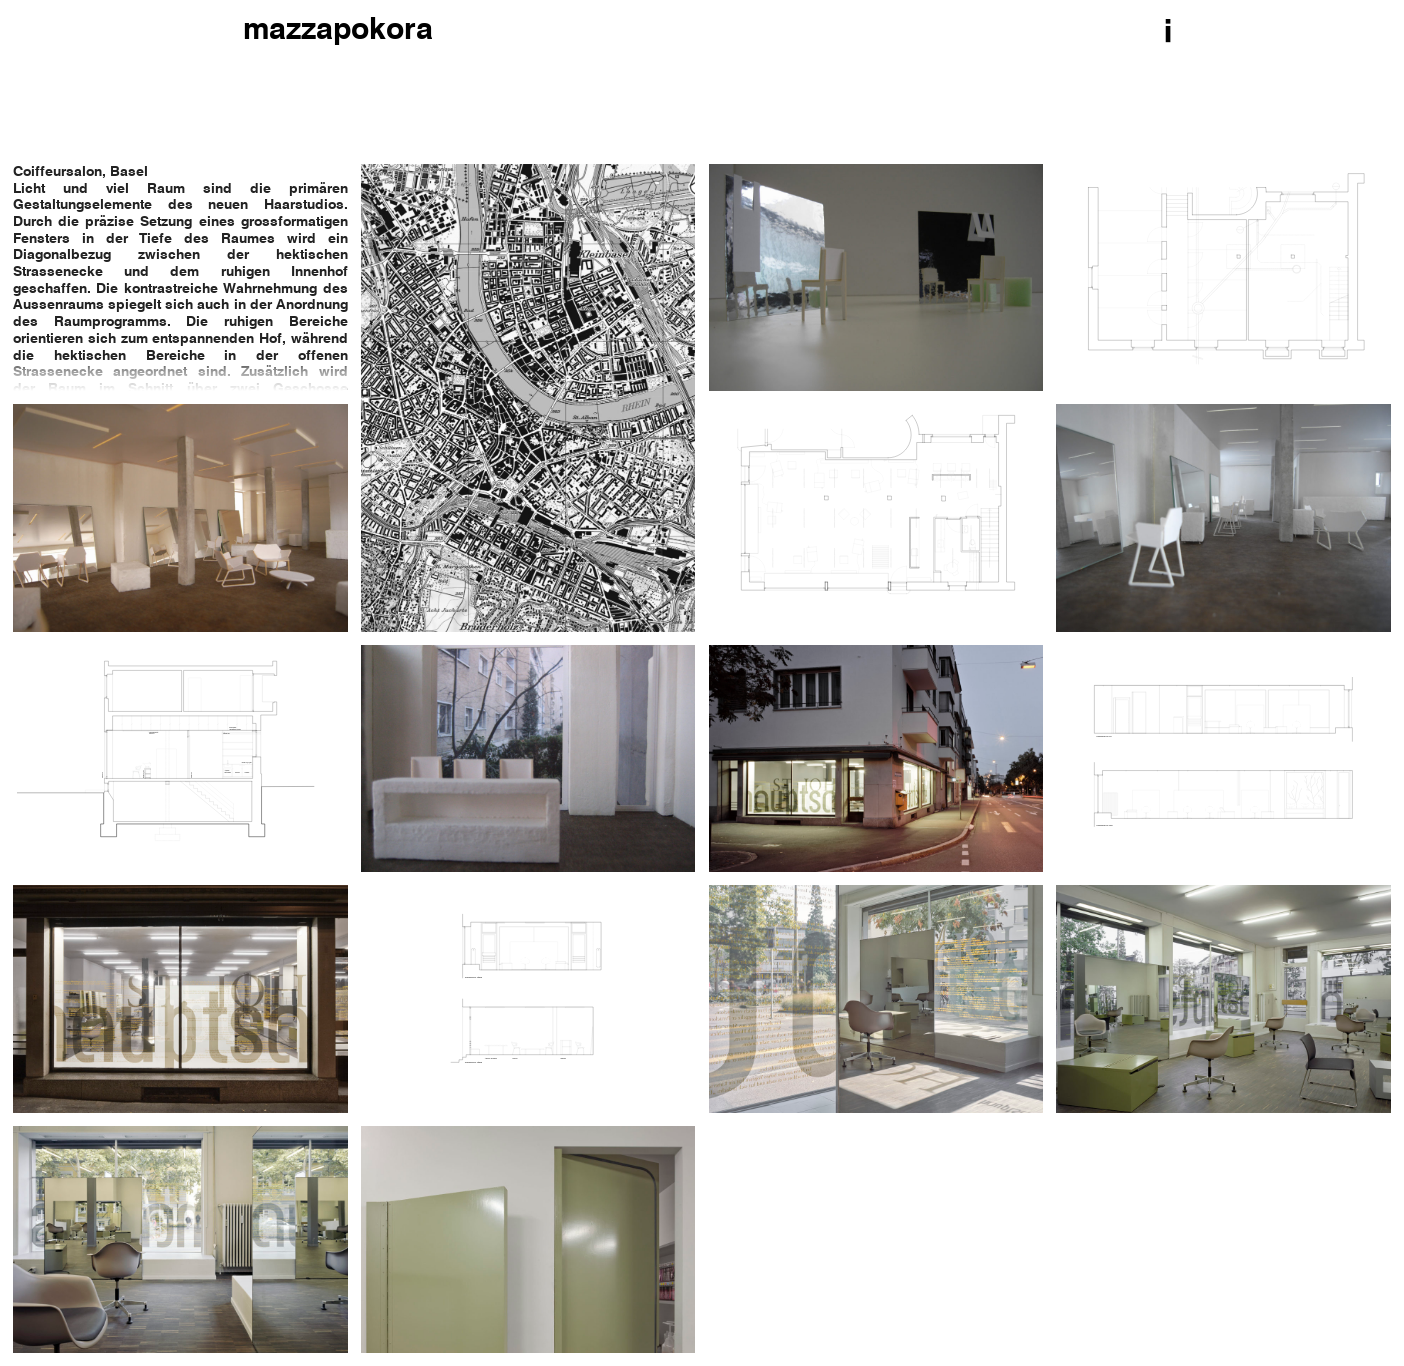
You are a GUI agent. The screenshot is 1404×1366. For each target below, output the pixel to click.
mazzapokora (338, 31)
